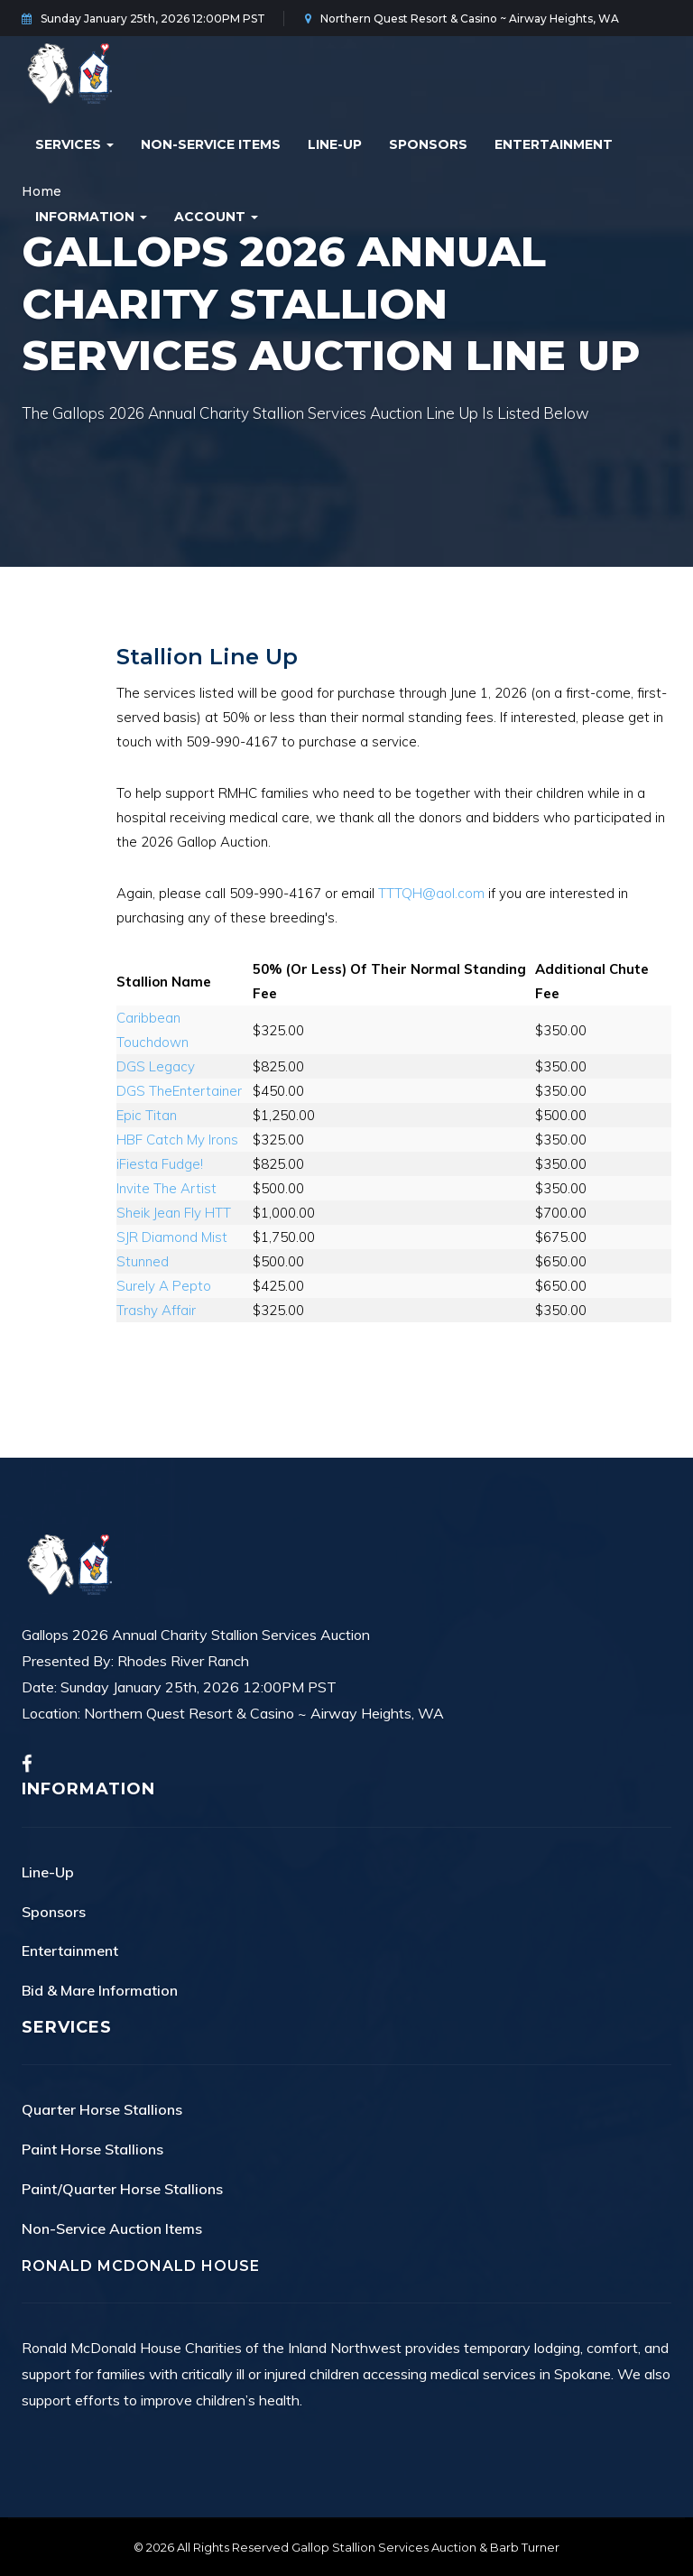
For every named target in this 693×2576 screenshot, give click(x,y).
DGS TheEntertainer (179, 1090)
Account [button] (216, 216)
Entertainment (553, 144)
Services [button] (74, 144)
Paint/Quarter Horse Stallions (122, 2189)
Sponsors (428, 144)
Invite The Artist (166, 1188)
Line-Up (335, 144)
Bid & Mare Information (100, 1990)
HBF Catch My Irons (177, 1139)
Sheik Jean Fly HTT (173, 1212)
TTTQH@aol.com (431, 893)
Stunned (142, 1261)
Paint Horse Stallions (92, 2149)
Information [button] (91, 216)
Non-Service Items (211, 144)
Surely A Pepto (163, 1285)
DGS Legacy (155, 1066)
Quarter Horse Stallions (102, 2109)
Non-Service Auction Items (112, 2228)
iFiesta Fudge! (159, 1163)
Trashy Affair (156, 1310)
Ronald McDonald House (141, 2266)
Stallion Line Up (207, 657)
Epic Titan (146, 1115)
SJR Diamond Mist (171, 1237)
